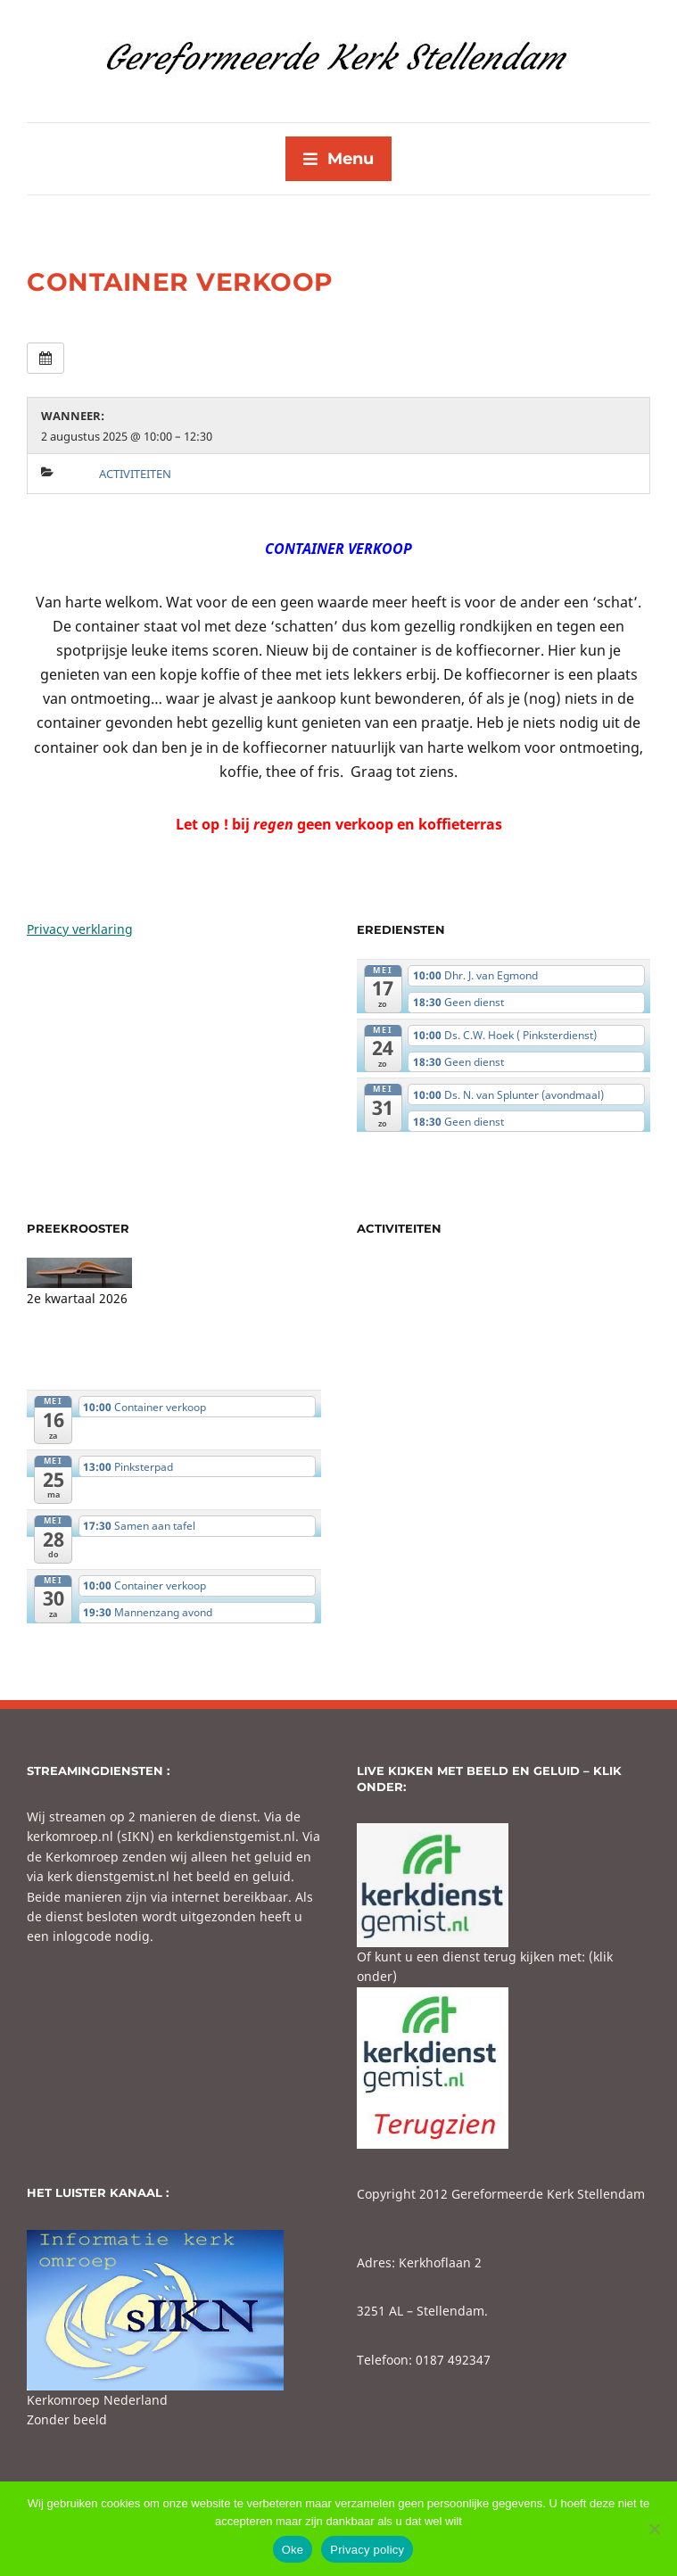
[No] (655, 2529)
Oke (293, 2549)
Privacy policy (367, 2549)
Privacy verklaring (80, 929)
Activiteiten (135, 474)
